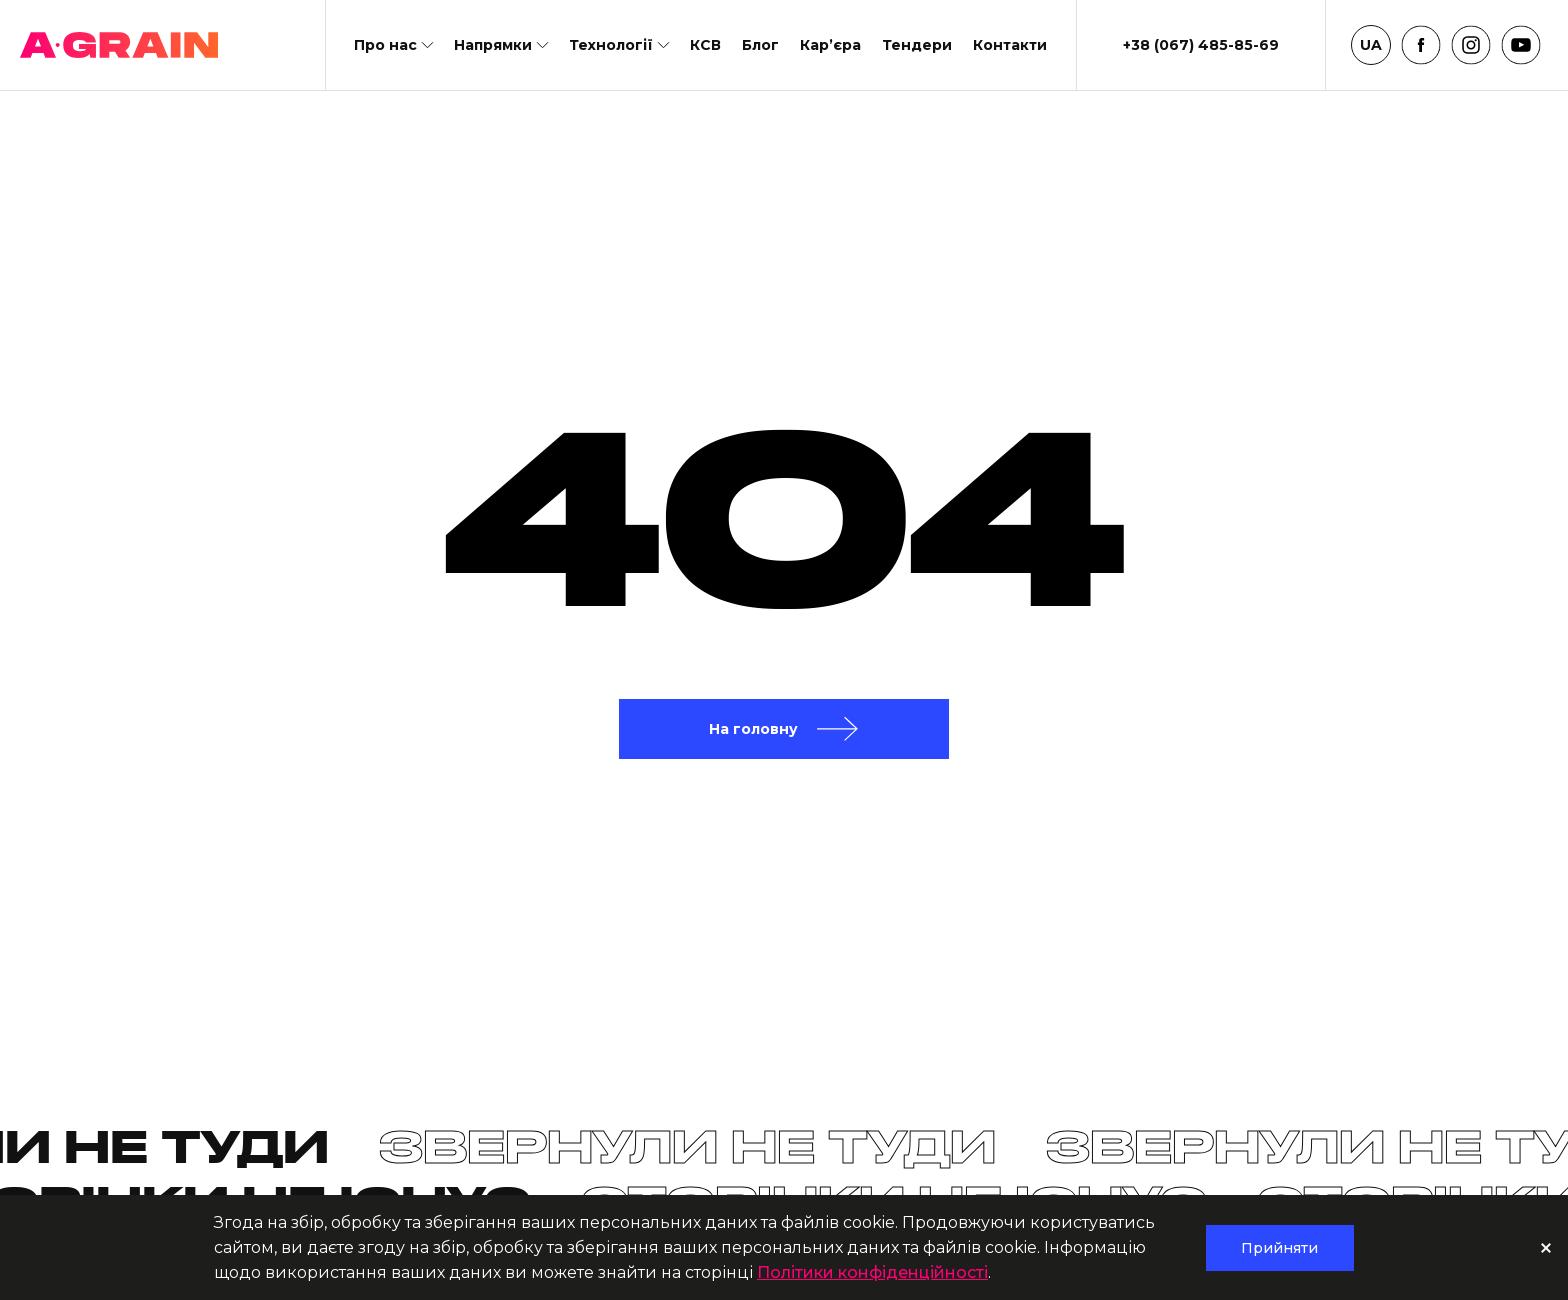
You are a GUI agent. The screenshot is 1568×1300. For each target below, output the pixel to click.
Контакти (1010, 45)
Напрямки (493, 45)
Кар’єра (830, 45)
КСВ (705, 45)
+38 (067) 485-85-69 (1201, 45)
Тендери (917, 45)
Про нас (385, 45)
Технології (611, 45)
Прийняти (1279, 1248)
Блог (760, 45)
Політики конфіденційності (872, 1272)
